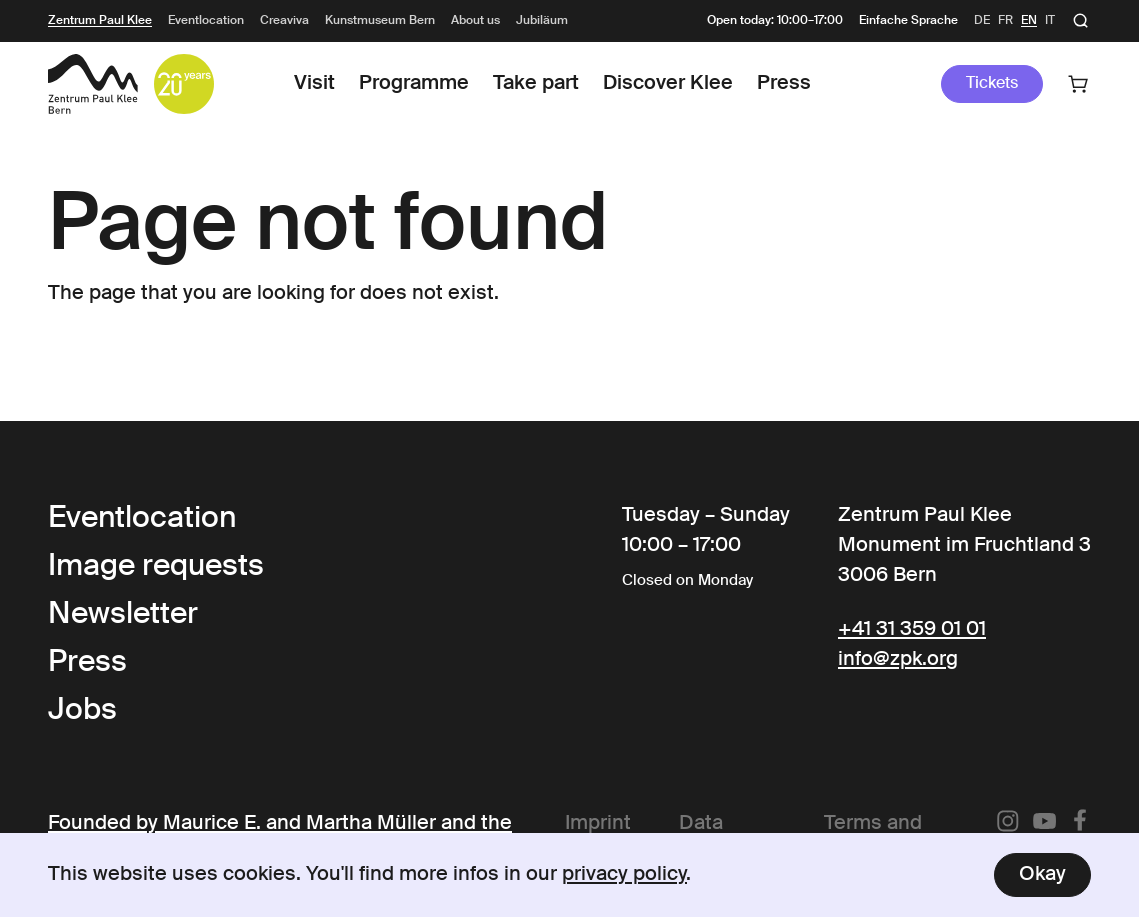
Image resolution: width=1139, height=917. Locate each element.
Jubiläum (542, 21)
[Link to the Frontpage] (93, 84)
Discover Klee (668, 84)
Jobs (82, 711)
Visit (314, 84)
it (1050, 21)
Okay (1042, 875)
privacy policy (624, 875)
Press (784, 84)
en (1029, 21)
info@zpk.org (898, 660)
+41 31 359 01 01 (912, 630)
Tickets (992, 84)
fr (1005, 21)
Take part (536, 84)
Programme (414, 84)
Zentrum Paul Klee (100, 21)
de (982, 21)
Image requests (156, 567)
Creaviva (284, 21)
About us (475, 21)
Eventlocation (206, 21)
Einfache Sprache (908, 21)
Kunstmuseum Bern (380, 21)
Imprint (598, 824)
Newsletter (123, 615)
